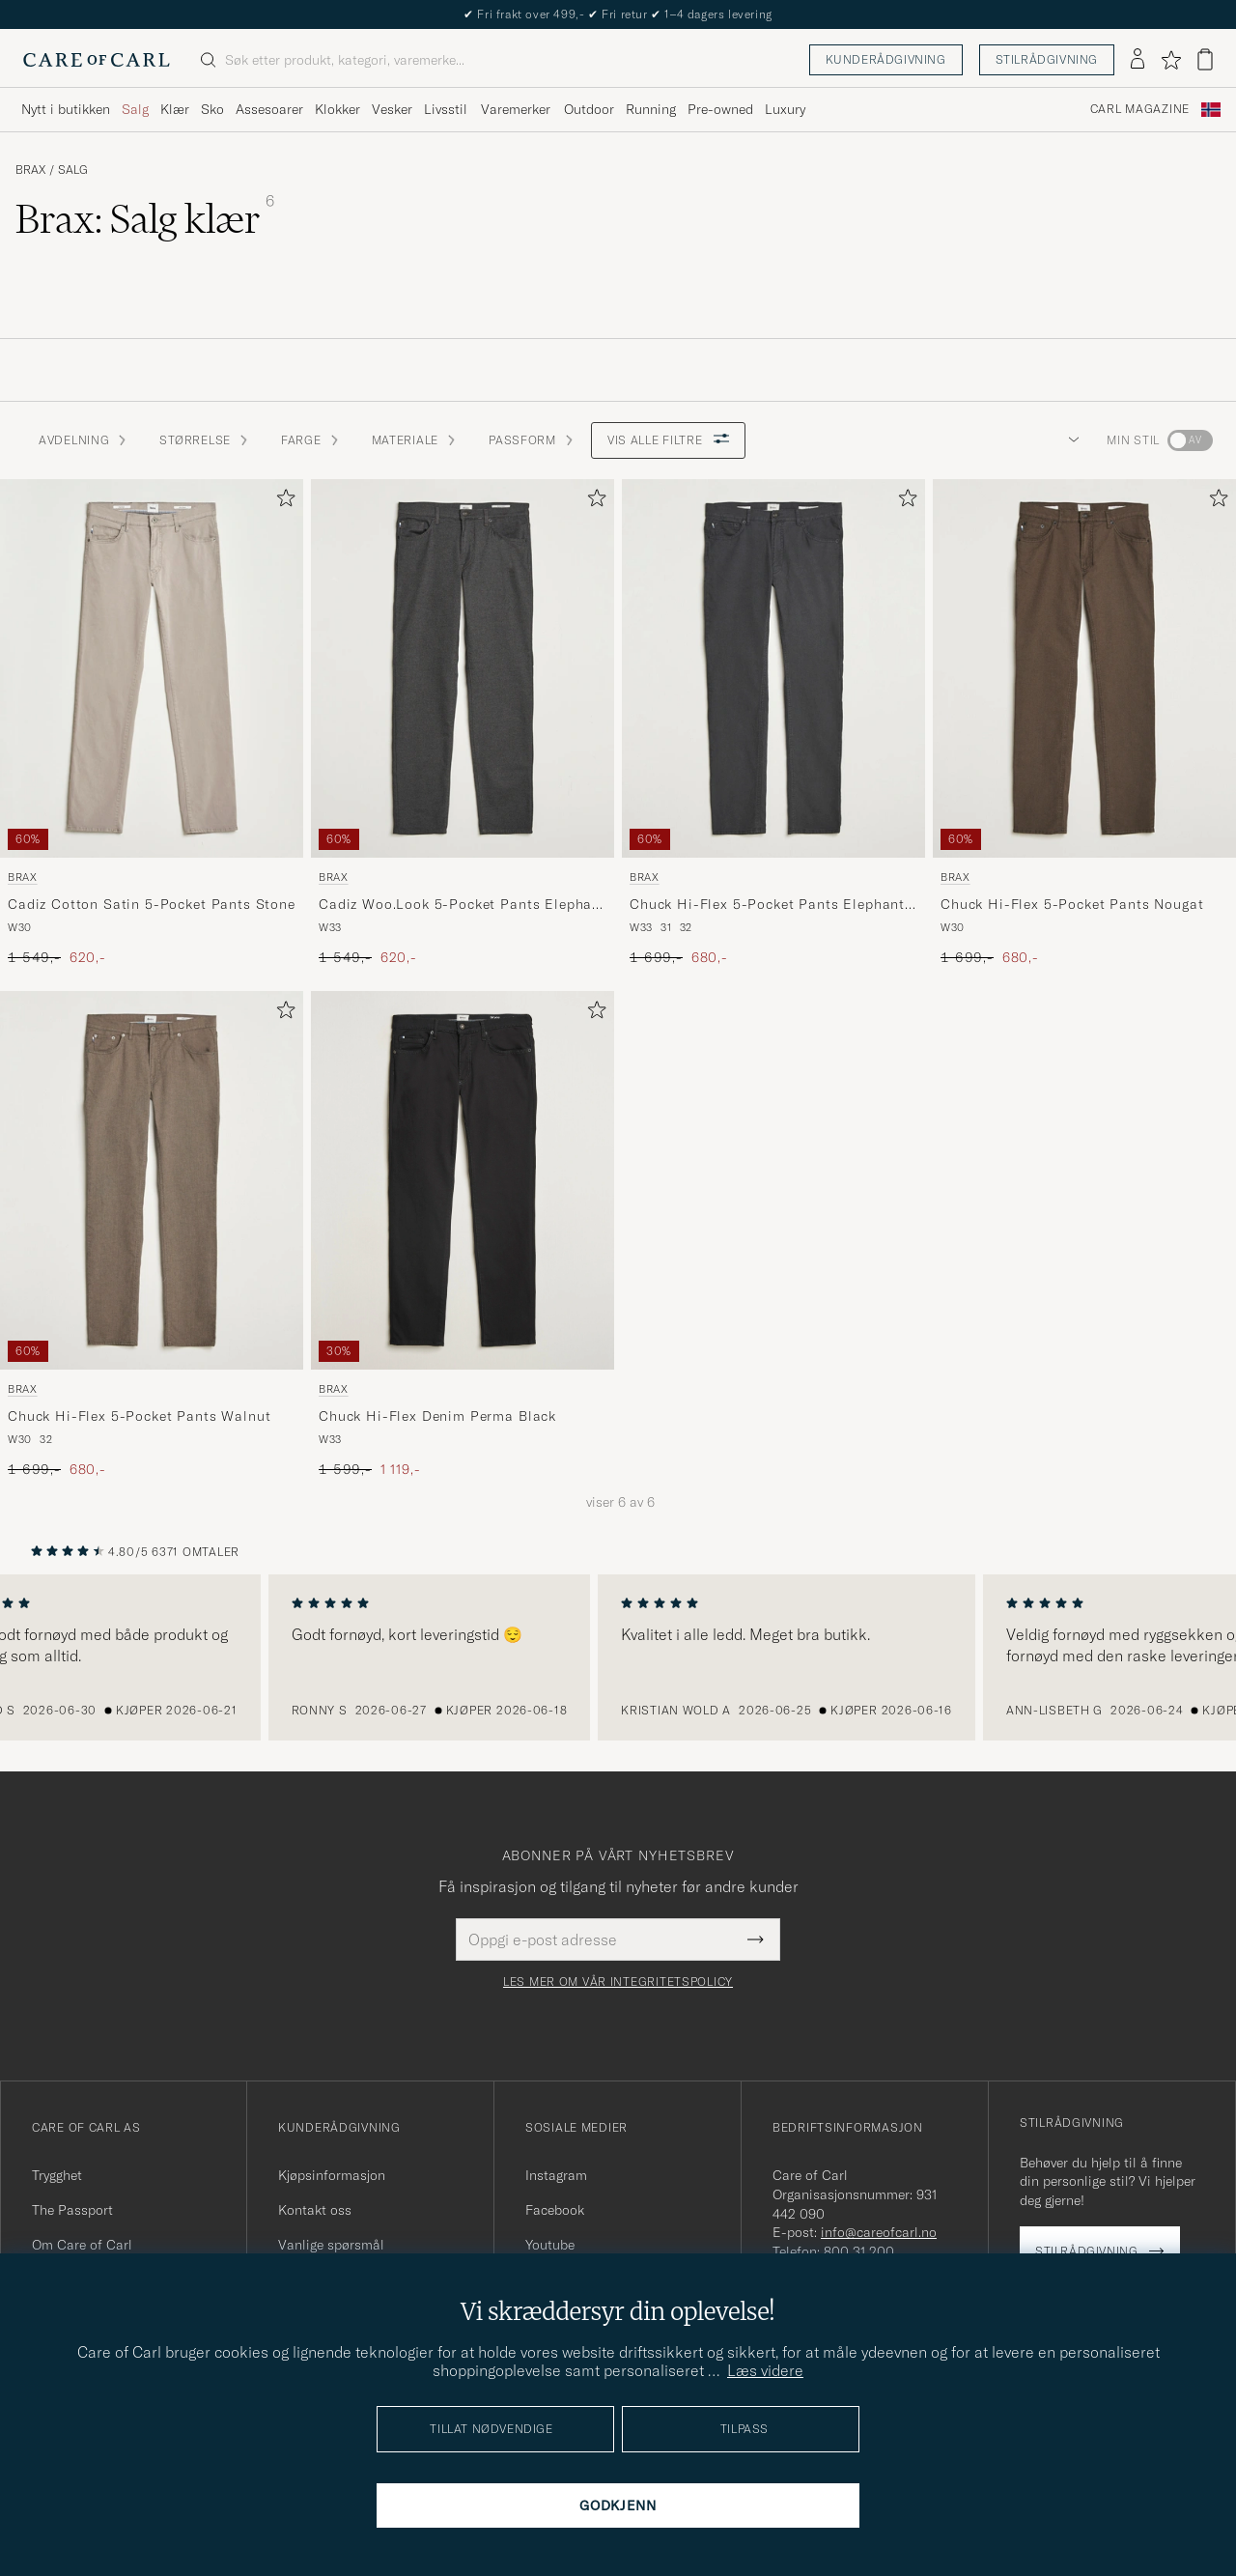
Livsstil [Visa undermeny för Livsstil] (445, 109)
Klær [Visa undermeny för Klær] (174, 109)
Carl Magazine (1140, 109)
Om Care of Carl (82, 2244)
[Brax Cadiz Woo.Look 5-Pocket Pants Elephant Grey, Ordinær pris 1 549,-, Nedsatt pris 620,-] (462, 723)
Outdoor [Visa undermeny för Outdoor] (589, 109)
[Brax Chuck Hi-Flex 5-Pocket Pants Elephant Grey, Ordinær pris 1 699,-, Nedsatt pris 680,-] (773, 723)
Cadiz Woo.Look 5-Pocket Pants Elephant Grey (462, 905)
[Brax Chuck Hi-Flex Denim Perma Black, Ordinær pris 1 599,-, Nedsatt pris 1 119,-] (462, 1235)
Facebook (554, 2210)
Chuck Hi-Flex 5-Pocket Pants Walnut (139, 1416)
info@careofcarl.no (879, 2232)
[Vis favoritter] (1171, 60)
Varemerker (515, 109)
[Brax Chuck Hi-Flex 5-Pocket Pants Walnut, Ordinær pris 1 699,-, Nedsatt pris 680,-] (151, 1235)
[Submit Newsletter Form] (755, 1939)
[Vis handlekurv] (1205, 59)
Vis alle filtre (668, 440)
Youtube (550, 2244)
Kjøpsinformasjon (331, 2175)
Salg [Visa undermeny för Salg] (135, 109)
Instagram (556, 2175)
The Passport (72, 2210)
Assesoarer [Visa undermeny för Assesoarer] (269, 109)
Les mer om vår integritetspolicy (618, 1982)
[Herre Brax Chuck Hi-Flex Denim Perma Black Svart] (462, 1180)
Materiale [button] (415, 440)
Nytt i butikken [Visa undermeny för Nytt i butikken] (65, 109)
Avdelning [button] (83, 440)
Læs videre (765, 2370)
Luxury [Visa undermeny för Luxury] (785, 109)
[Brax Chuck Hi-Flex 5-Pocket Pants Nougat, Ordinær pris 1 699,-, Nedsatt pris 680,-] (1084, 723)
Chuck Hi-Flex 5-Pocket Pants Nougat (1072, 904)
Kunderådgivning (886, 59)
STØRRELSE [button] (204, 440)
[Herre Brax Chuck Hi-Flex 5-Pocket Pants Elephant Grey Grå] (773, 668)
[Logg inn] (1137, 59)
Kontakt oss (314, 2210)
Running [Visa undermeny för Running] (651, 109)
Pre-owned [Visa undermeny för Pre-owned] (720, 109)
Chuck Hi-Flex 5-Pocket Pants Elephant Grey (767, 905)
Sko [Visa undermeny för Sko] (212, 109)
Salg (73, 170)
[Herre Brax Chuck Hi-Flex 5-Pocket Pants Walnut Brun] (151, 1180)
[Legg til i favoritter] (282, 501)
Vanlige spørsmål (331, 2244)
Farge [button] (311, 440)
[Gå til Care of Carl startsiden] (96, 60)
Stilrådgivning (1047, 59)
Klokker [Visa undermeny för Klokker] (337, 109)
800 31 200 (859, 2251)
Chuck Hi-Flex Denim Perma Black (437, 1416)
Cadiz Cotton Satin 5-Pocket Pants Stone (151, 904)
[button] (1070, 440)
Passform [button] (532, 440)
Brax (30, 170)
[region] (618, 1657)
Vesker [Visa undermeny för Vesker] (392, 109)
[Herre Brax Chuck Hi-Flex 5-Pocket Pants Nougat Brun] (1084, 668)
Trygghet (57, 2175)
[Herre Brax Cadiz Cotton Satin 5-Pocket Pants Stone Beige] (151, 668)
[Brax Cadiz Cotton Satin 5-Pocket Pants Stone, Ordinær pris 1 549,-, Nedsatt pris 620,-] (151, 723)
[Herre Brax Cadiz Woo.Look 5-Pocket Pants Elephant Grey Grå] (462, 668)
